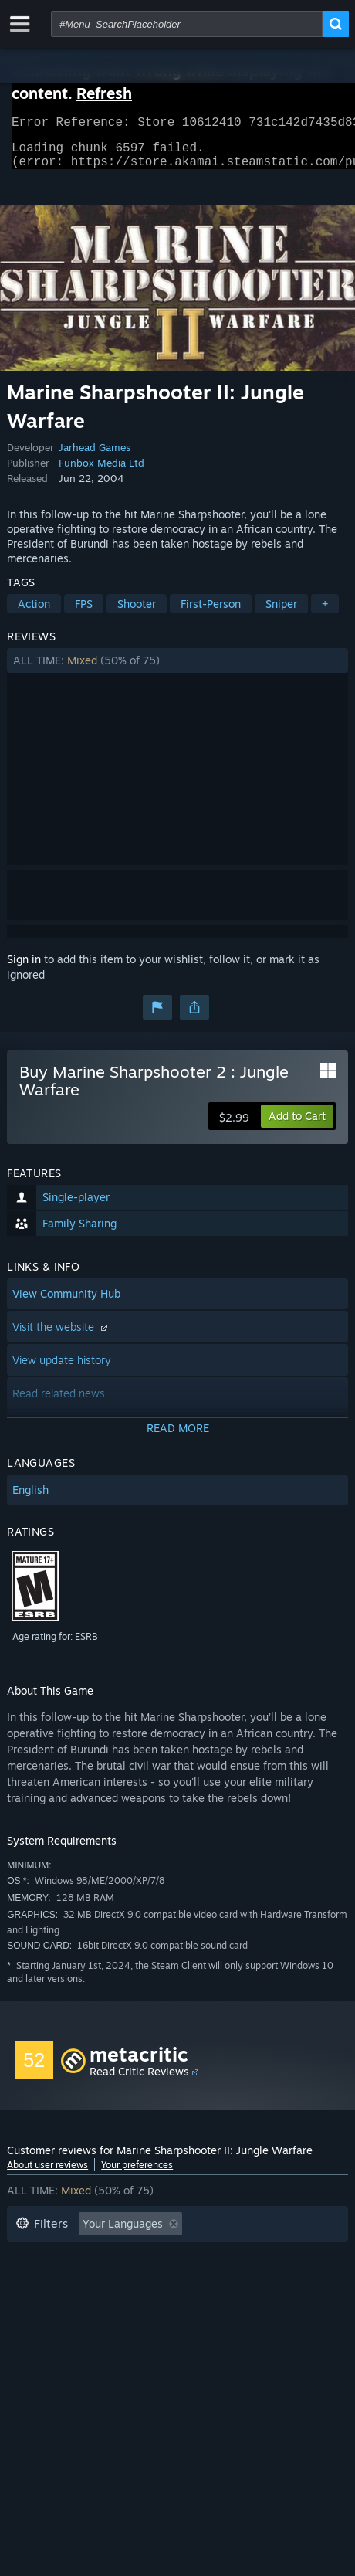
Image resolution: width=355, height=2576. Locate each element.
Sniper (281, 612)
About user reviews (47, 2174)
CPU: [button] (28, 2303)
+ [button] (325, 612)
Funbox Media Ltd (101, 472)
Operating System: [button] (242, 2279)
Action (34, 612)
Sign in (24, 968)
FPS (84, 612)
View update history (61, 1369)
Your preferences (137, 2174)
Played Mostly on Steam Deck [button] (91, 2279)
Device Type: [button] (157, 2303)
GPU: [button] (82, 2303)
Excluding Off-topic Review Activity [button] (105, 2256)
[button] (177, 669)
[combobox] (187, 24)
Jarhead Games (94, 456)
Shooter (136, 612)
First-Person (211, 612)
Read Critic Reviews (139, 2080)
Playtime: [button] (247, 2256)
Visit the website (61, 1335)
